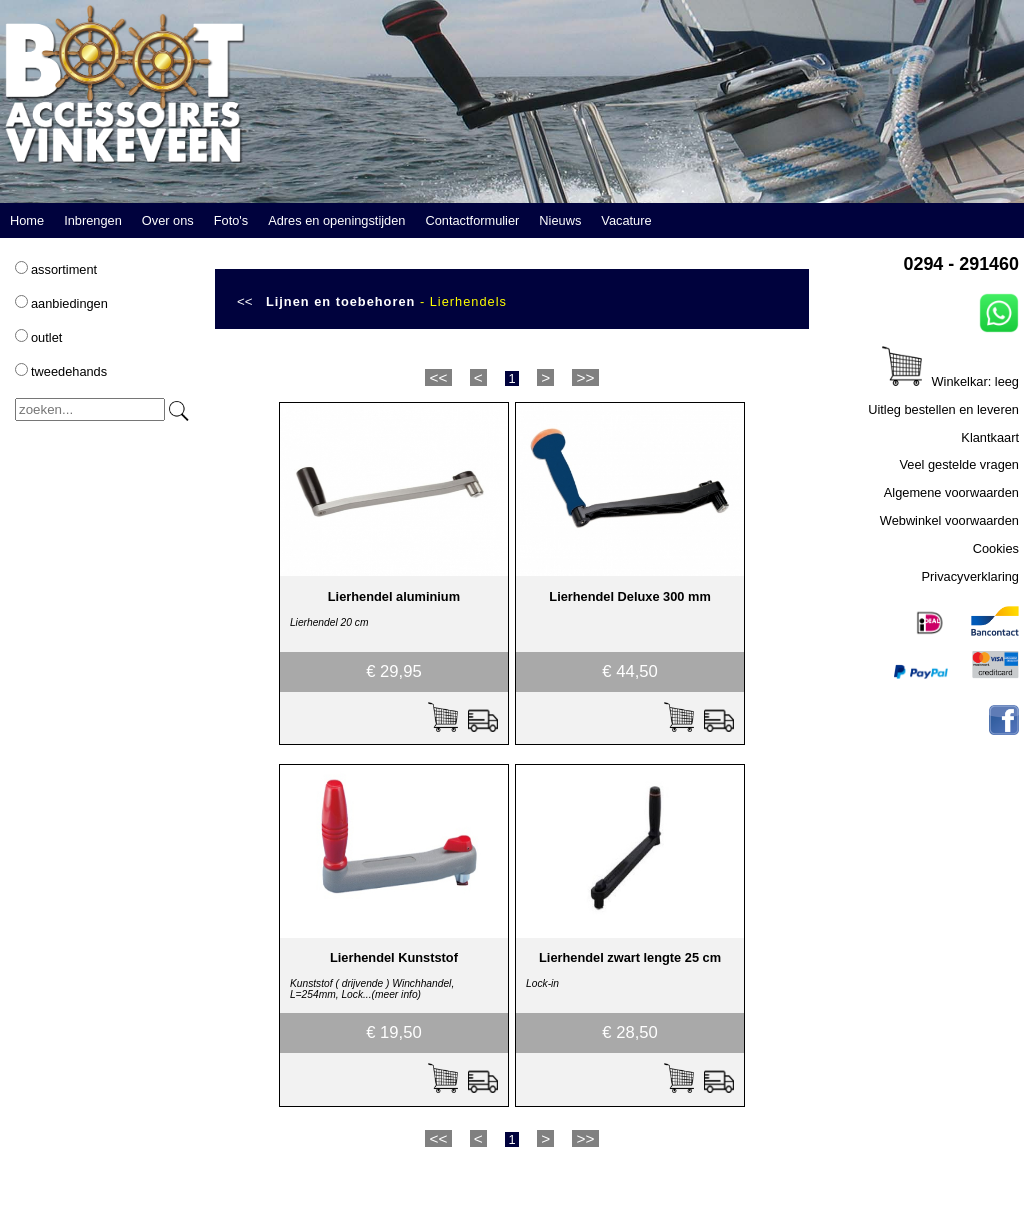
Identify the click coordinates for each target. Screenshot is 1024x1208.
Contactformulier (472, 220)
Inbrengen (93, 220)
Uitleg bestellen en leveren (943, 409)
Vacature (626, 220)
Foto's (231, 220)
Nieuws (560, 220)
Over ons (168, 220)
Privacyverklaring (970, 576)
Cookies (996, 548)
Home (27, 220)
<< (245, 301)
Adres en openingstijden (336, 220)
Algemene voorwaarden (951, 492)
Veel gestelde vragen (959, 464)
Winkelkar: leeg (950, 381)
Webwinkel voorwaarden (949, 520)
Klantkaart (990, 437)
